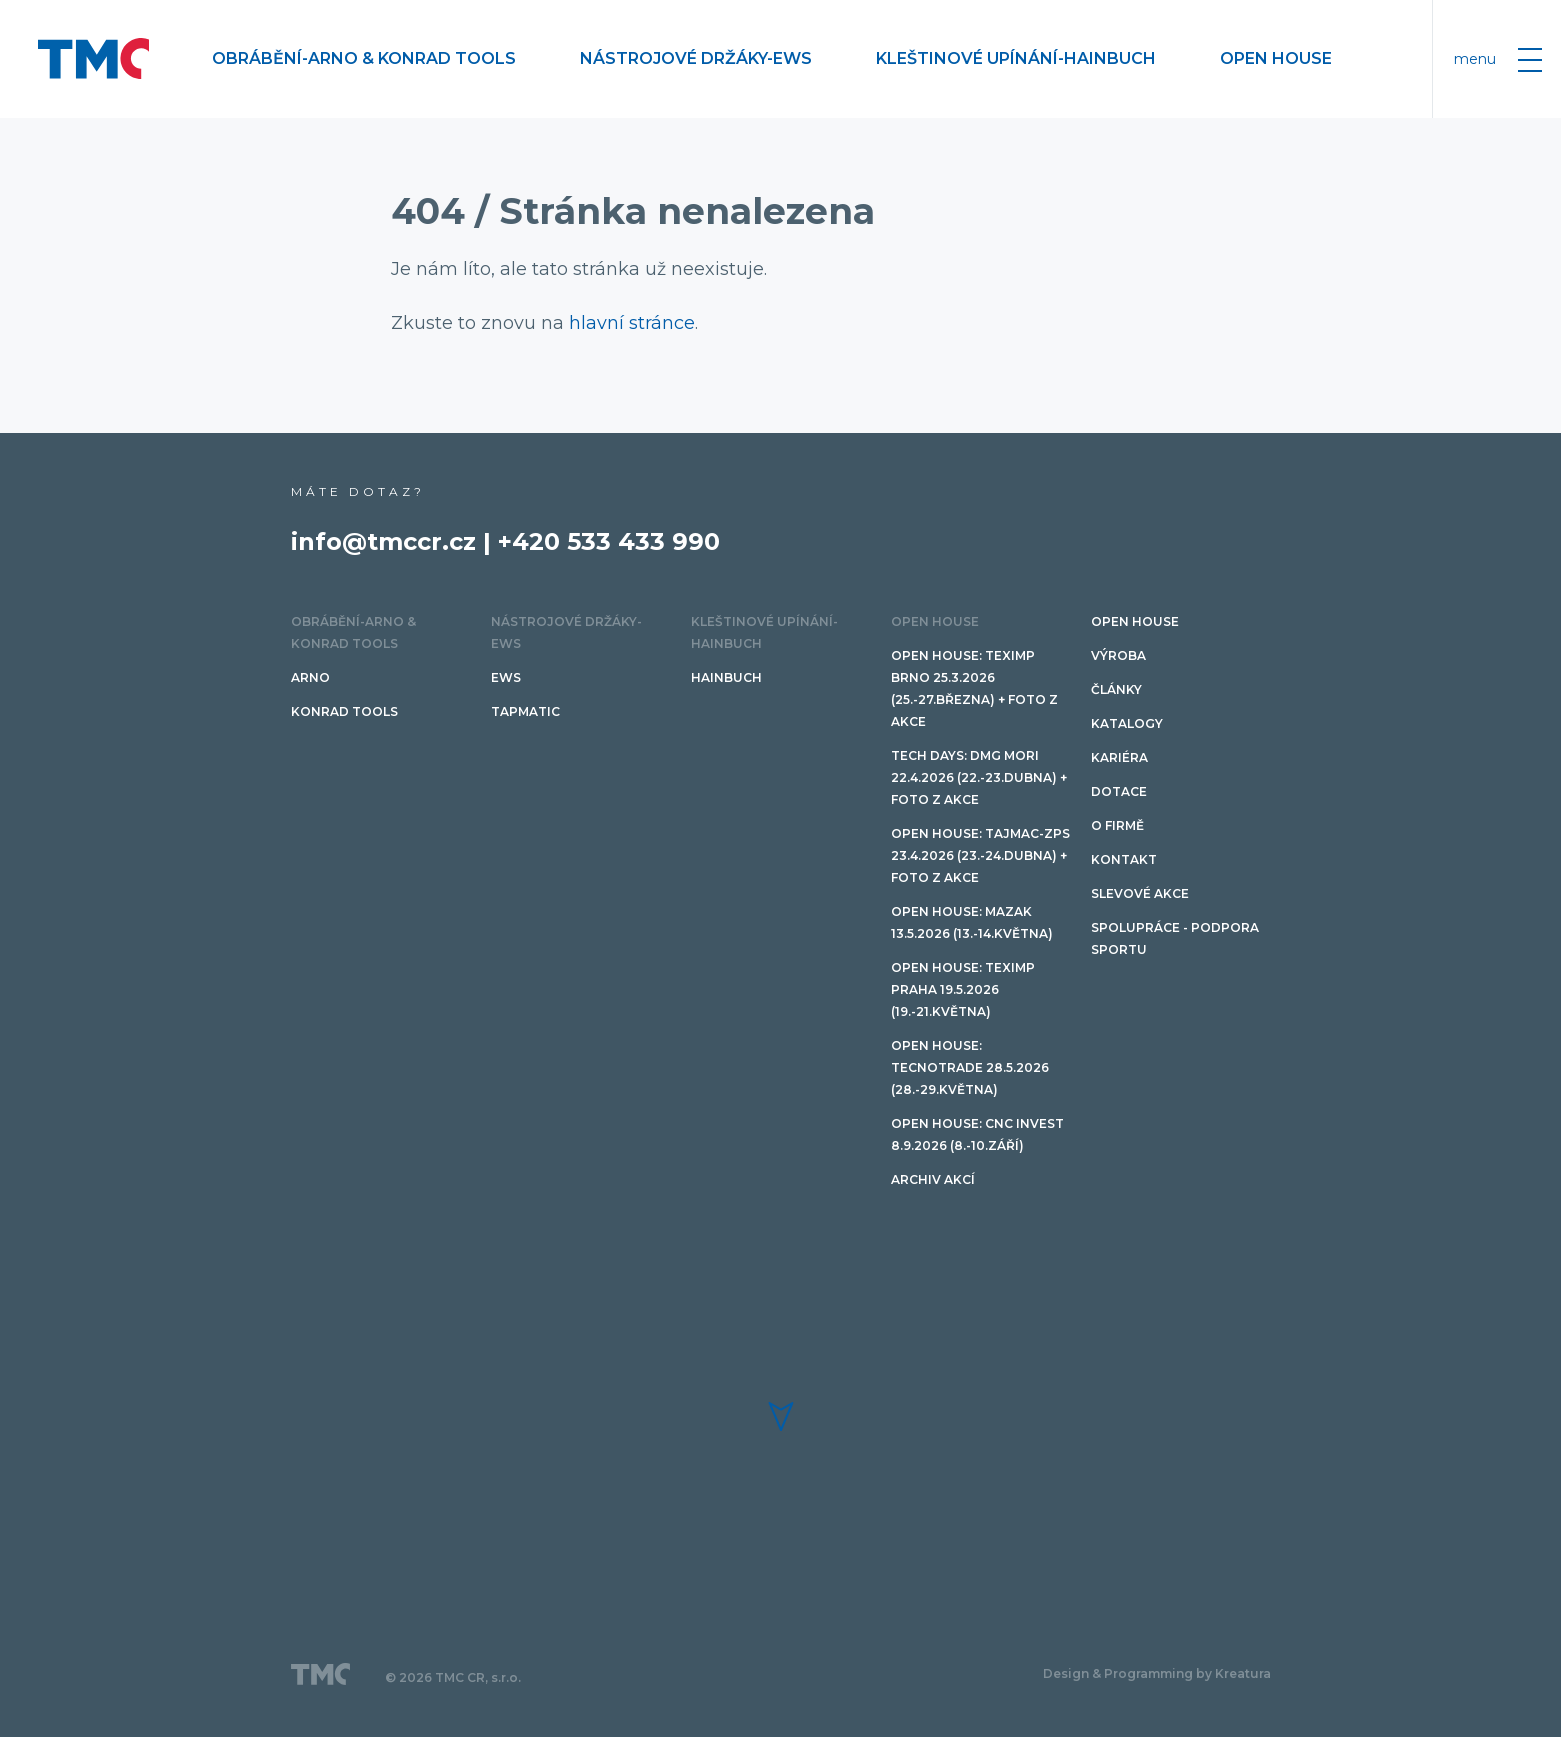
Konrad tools (344, 711)
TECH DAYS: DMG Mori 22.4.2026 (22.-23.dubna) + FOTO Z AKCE (979, 777)
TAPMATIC (525, 711)
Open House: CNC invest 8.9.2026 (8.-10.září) (977, 1134)
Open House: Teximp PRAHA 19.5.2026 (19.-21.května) (963, 989)
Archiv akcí (933, 1179)
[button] (781, 1416)
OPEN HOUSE (1276, 58)
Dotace (1119, 791)
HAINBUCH (726, 677)
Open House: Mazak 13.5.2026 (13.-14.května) (972, 922)
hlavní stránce (632, 323)
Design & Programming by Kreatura (1157, 1673)
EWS (506, 677)
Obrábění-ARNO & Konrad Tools (364, 58)
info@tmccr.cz (383, 541)
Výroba (1118, 655)
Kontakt (1124, 859)
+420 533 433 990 (609, 541)
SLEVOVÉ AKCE (1140, 893)
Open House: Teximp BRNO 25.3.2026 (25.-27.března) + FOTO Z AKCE (974, 688)
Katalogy (1127, 723)
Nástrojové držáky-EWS (696, 58)
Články (1116, 689)
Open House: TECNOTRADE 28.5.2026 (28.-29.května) (970, 1067)
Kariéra (1119, 757)
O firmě (1117, 825)
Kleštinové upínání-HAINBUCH (1016, 58)
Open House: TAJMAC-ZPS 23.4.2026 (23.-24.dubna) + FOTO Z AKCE (980, 855)
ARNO (310, 677)
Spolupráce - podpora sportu (1175, 938)
